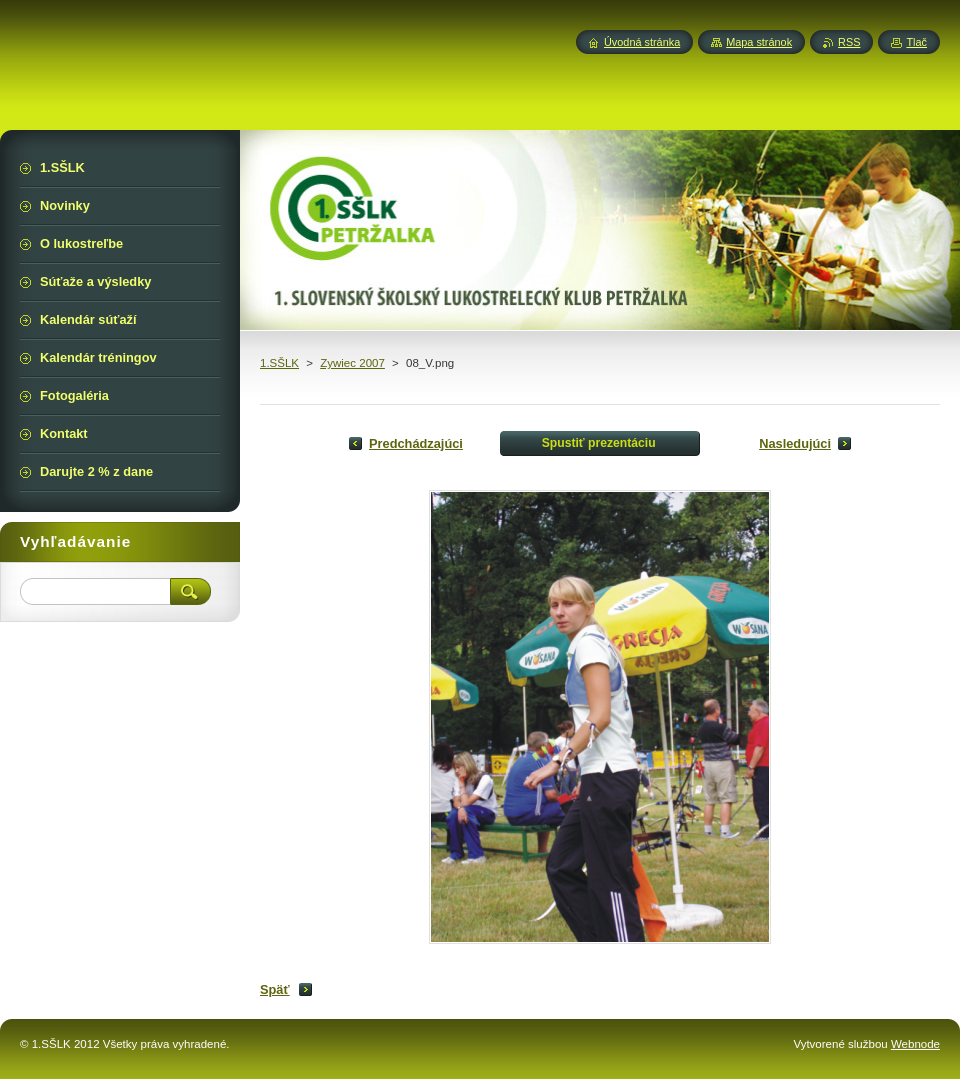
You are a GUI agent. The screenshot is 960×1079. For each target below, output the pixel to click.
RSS (849, 42)
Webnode (915, 1044)
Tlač (916, 42)
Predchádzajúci (416, 443)
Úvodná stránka (642, 42)
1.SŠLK (279, 363)
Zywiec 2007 (352, 363)
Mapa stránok (759, 42)
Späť (275, 989)
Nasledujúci (795, 443)
